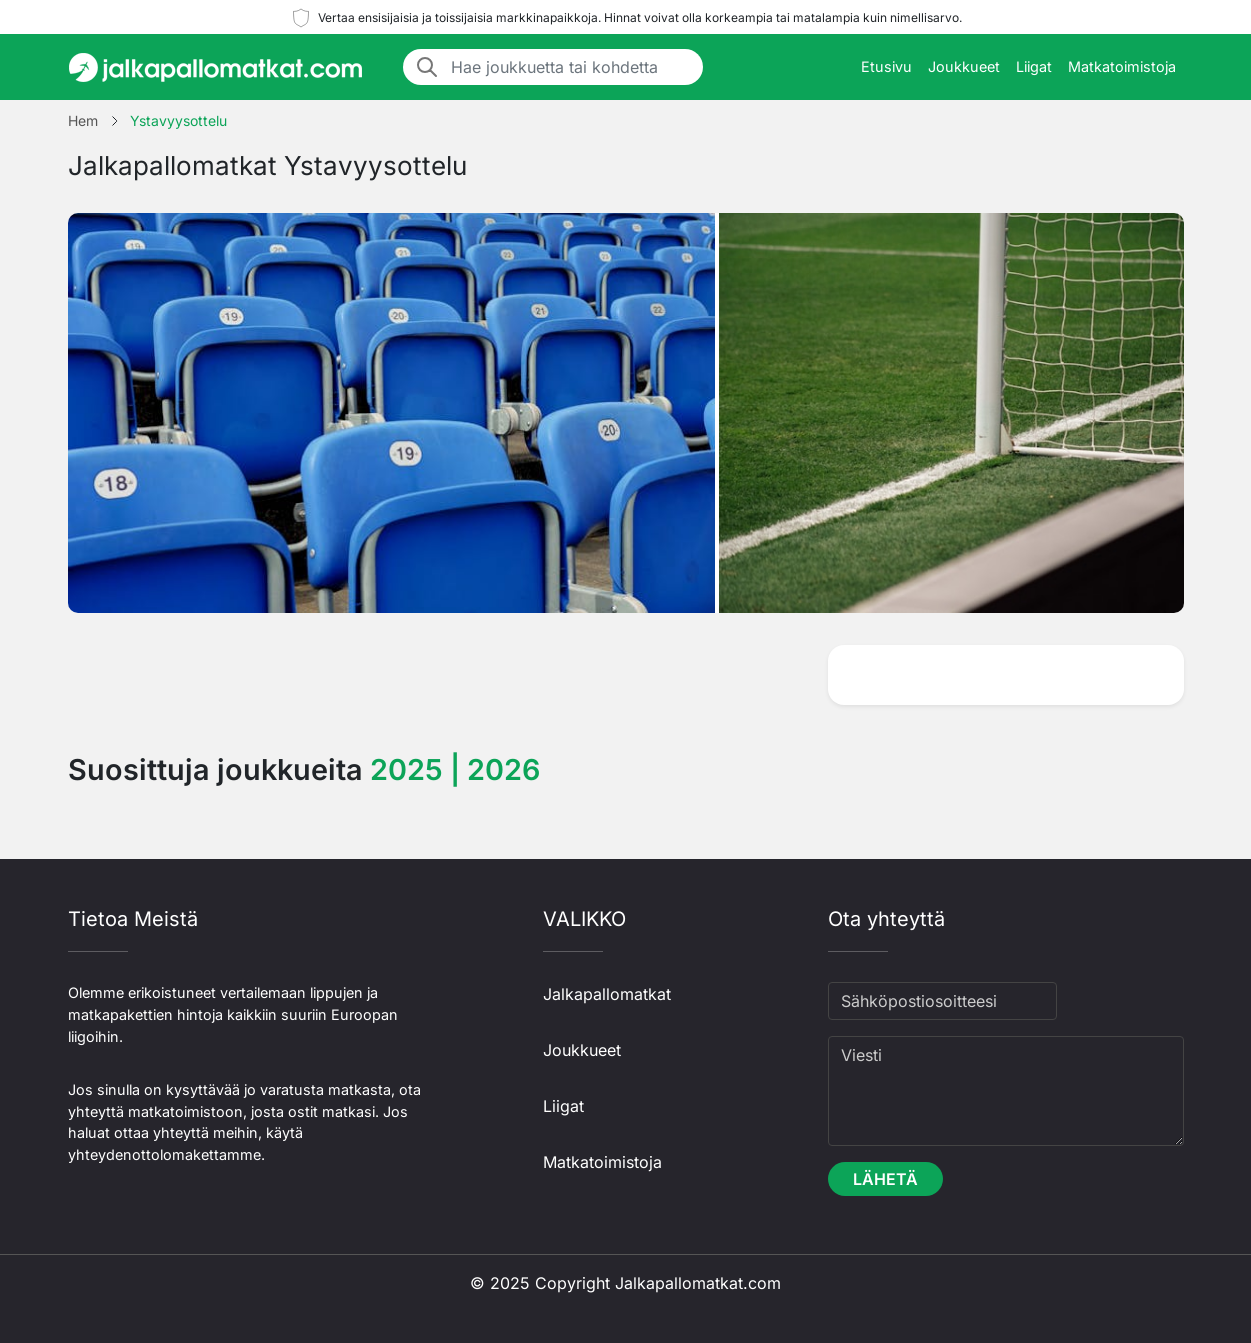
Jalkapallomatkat (607, 994)
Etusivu (886, 66)
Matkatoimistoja (1122, 66)
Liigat (1034, 66)
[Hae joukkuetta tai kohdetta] (571, 67)
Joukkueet (964, 66)
